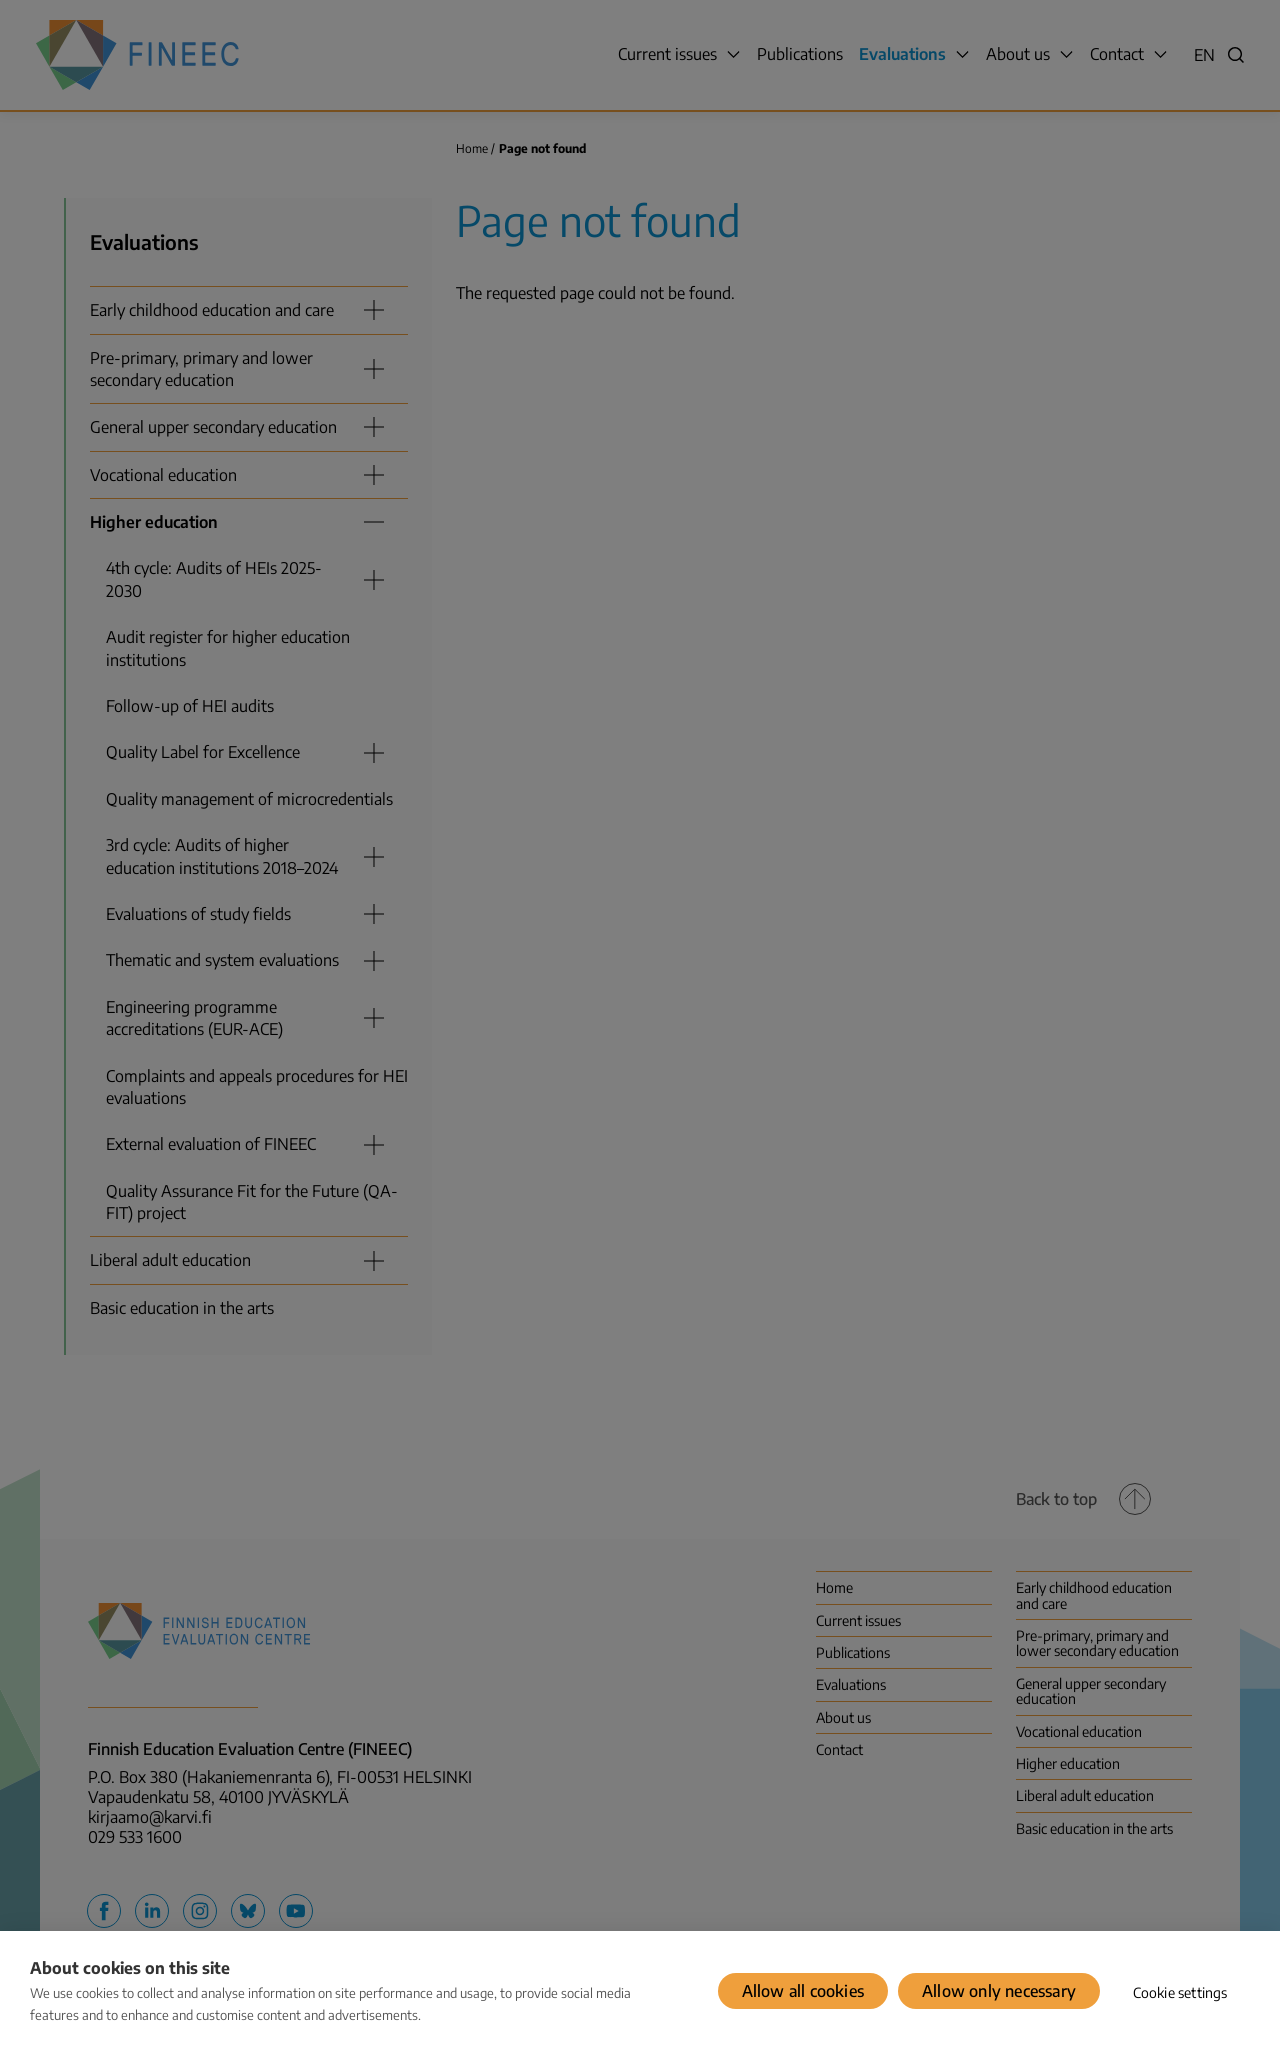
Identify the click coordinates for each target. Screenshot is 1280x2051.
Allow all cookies (803, 1991)
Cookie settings (1180, 1992)
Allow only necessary (999, 1991)
